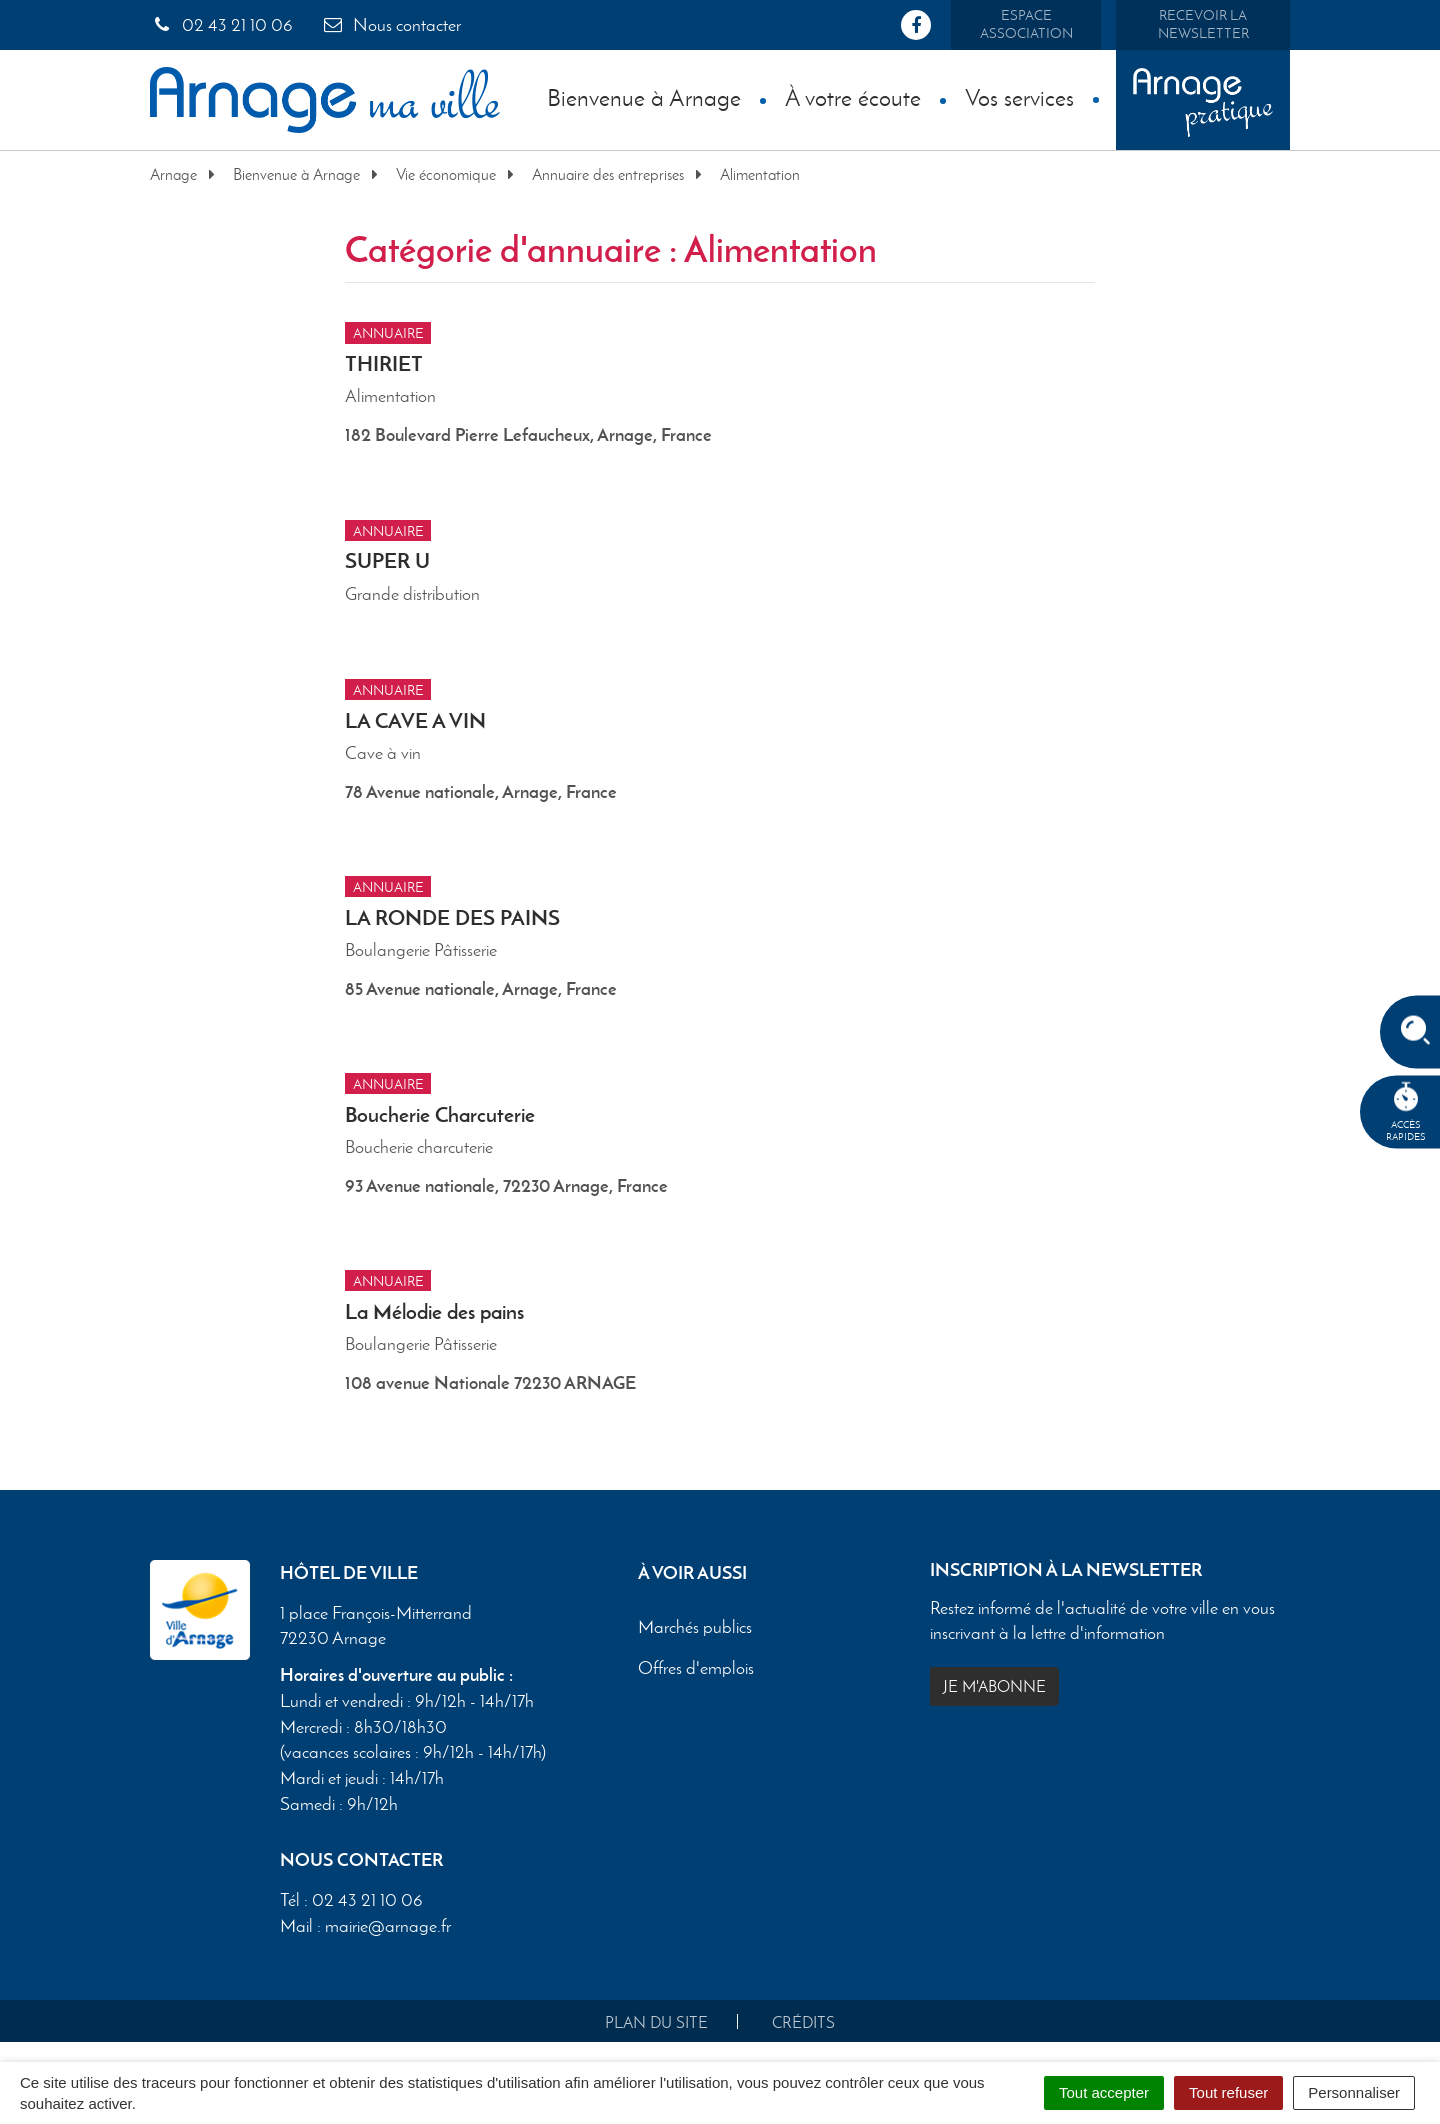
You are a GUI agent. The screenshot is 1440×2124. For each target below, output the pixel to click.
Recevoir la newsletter (1203, 24)
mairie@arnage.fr (388, 1926)
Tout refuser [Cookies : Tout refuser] (1228, 2092)
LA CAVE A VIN (415, 720)
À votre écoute (853, 97)
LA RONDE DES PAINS (452, 917)
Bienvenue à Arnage (644, 97)
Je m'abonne (994, 1686)
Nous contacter (391, 25)
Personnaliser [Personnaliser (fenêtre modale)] (1354, 2092)
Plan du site (656, 2022)
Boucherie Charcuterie (440, 1114)
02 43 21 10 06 (221, 25)
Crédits (803, 2022)
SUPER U (387, 560)
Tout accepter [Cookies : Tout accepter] (1104, 2092)
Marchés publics (695, 1627)
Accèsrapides (1406, 1112)
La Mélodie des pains (434, 1311)
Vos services (1019, 97)
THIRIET (384, 363)
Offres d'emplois (696, 1668)
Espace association (1026, 24)
